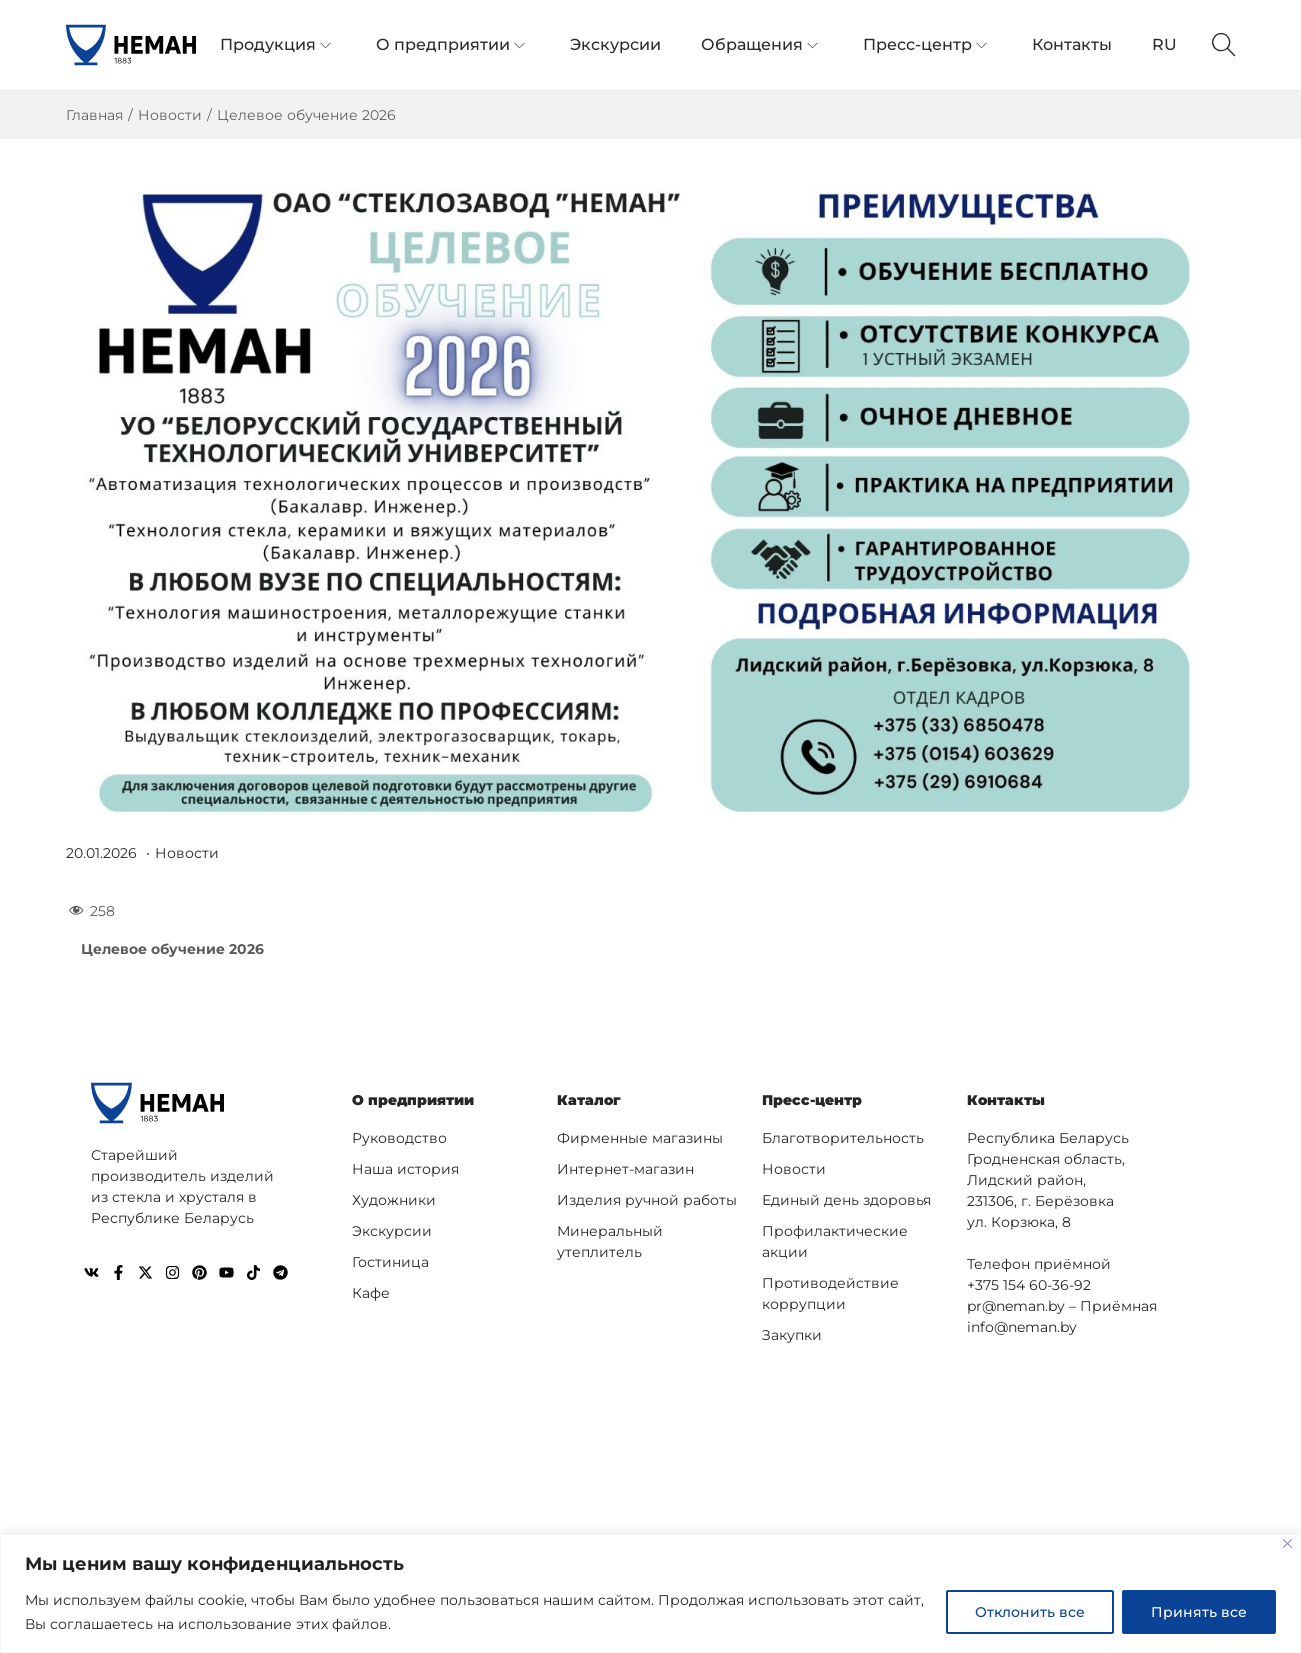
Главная (94, 115)
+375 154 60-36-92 (1029, 1284)
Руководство (399, 1137)
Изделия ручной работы (647, 1199)
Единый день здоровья (846, 1199)
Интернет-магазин (625, 1168)
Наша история (405, 1168)
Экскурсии (392, 1230)
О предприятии (413, 1100)
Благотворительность (843, 1137)
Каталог (589, 1100)
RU (1164, 44)
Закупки (792, 1334)
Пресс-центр (812, 1100)
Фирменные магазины (640, 1137)
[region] (650, 1593)
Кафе (371, 1292)
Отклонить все (1030, 1612)
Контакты (1006, 1100)
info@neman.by (1022, 1326)
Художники (394, 1199)
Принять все (1199, 1612)
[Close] (1287, 1543)
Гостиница (390, 1261)
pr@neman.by (1016, 1305)
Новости (170, 115)
